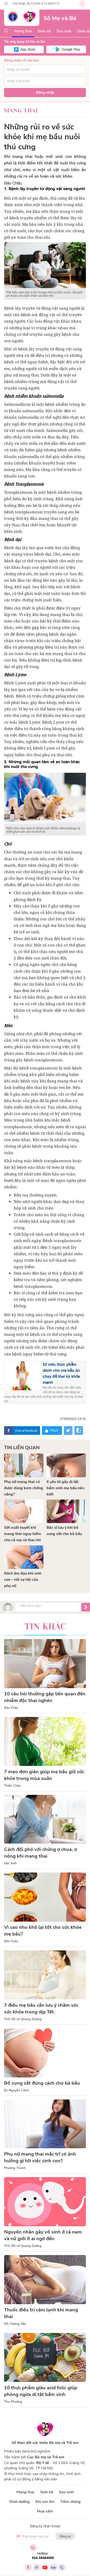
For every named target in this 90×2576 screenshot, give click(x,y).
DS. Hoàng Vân (15, 2324)
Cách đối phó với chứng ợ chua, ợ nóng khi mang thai (40, 1852)
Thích (54, 1430)
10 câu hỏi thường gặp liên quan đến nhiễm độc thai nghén (44, 1697)
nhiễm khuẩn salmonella (39, 396)
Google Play (71, 49)
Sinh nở (44, 31)
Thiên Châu (12, 1786)
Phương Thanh (15, 2168)
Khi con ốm (45, 2501)
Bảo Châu (13, 183)
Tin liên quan (22, 1447)
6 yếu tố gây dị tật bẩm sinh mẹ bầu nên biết (65, 1488)
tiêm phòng (37, 634)
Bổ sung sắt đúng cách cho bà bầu (42, 2083)
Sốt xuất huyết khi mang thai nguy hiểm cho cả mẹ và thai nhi (22, 1534)
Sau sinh (63, 31)
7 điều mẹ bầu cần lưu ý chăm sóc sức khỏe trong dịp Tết (41, 2008)
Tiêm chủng (70, 2501)
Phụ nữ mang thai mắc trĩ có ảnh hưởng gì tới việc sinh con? (40, 2157)
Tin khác (45, 1627)
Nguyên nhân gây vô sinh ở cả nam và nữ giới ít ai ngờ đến (43, 2235)
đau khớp (47, 702)
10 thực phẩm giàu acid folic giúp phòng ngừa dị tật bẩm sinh (40, 2391)
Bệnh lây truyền (24, 188)
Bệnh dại (12, 539)
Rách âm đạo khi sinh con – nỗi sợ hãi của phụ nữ (23, 1579)
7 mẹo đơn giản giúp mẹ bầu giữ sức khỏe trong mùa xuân (44, 1775)
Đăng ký (65, 2536)
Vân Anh (10, 1863)
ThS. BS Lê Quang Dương (23, 2019)
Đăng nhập (45, 92)
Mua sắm (45, 2511)
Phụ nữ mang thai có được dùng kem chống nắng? (23, 1488)
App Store (27, 49)
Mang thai (23, 31)
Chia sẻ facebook (26, 1430)
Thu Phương (13, 2402)
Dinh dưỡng (20, 2501)
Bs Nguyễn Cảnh (16, 2090)
